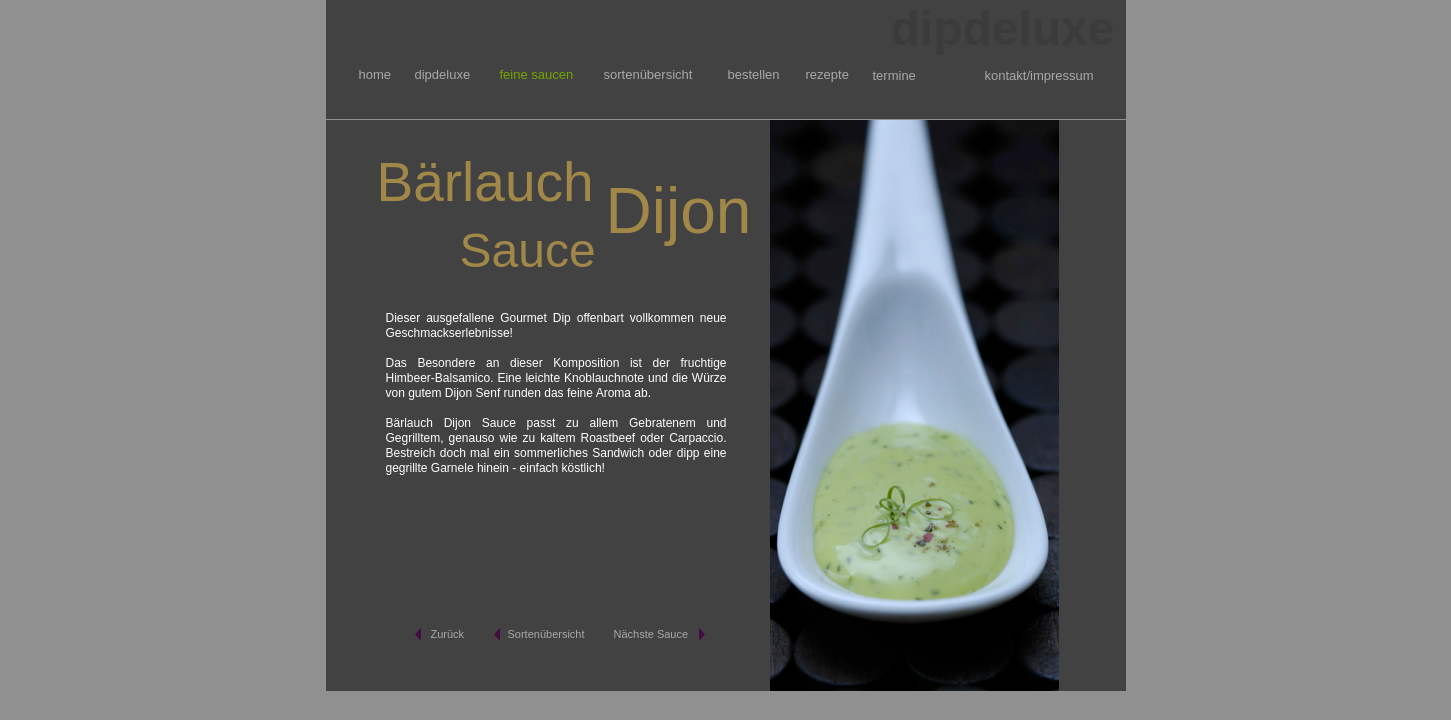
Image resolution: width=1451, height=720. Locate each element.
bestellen (754, 74)
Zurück (448, 634)
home (375, 74)
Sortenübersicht (546, 634)
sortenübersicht (648, 74)
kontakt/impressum (1039, 75)
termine (894, 75)
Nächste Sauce (651, 634)
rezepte (827, 74)
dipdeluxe (443, 74)
